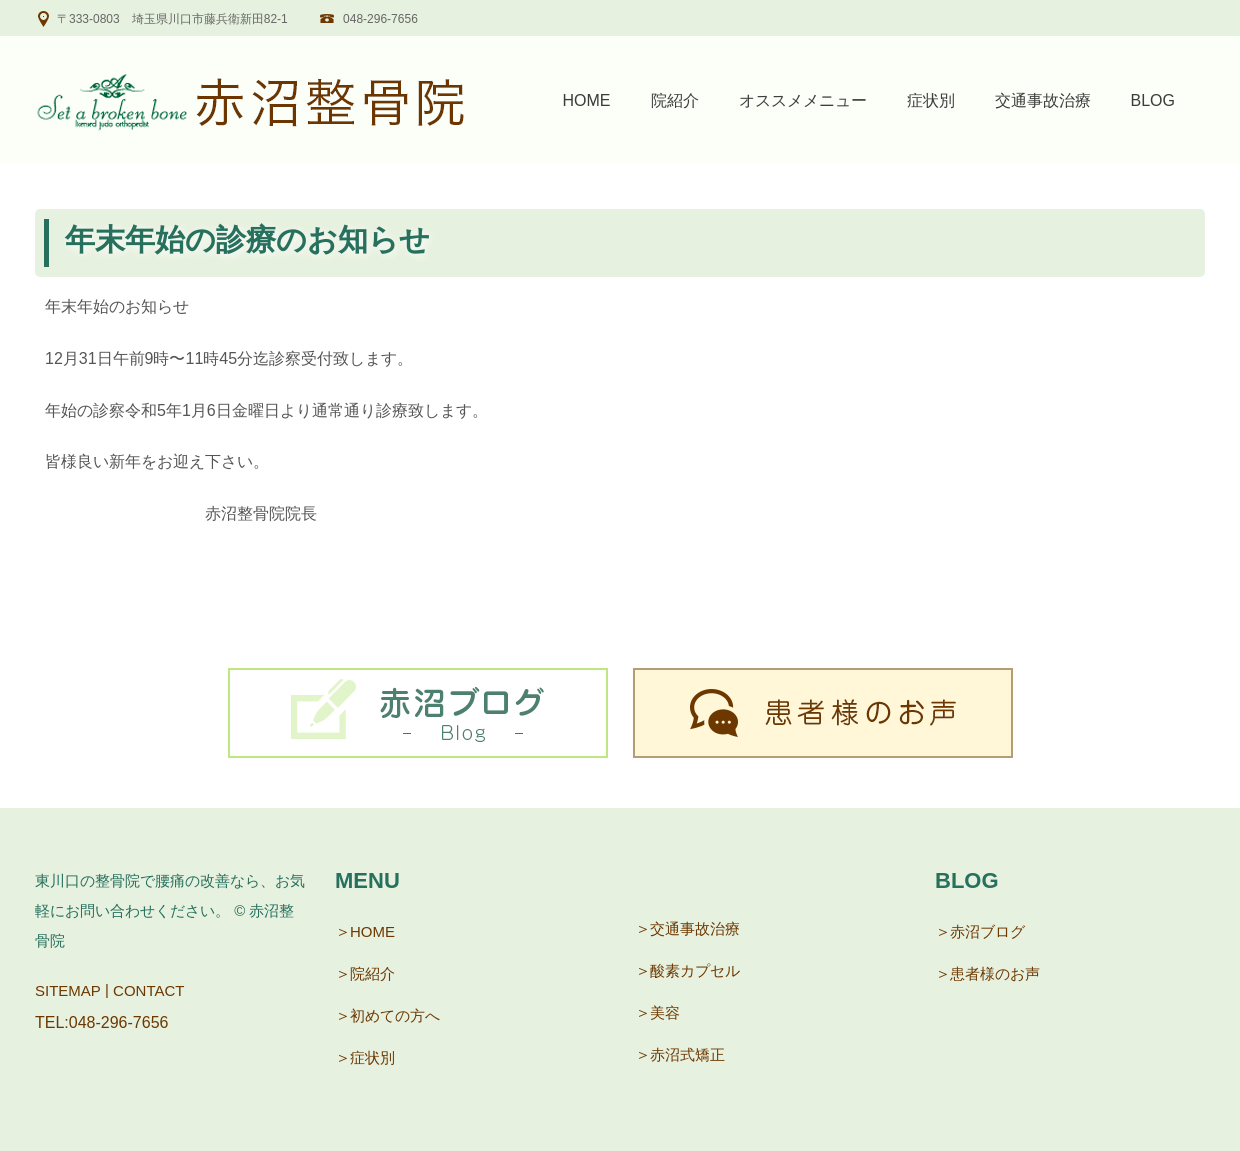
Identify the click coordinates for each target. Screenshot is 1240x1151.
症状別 (931, 100)
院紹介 (675, 100)
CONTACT (148, 990)
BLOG (1153, 100)
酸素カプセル (695, 970)
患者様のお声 (995, 973)
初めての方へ (395, 1015)
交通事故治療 (1043, 100)
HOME (587, 100)
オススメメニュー (803, 100)
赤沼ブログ (987, 931)
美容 (665, 1012)
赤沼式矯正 (687, 1054)
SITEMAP (68, 990)
